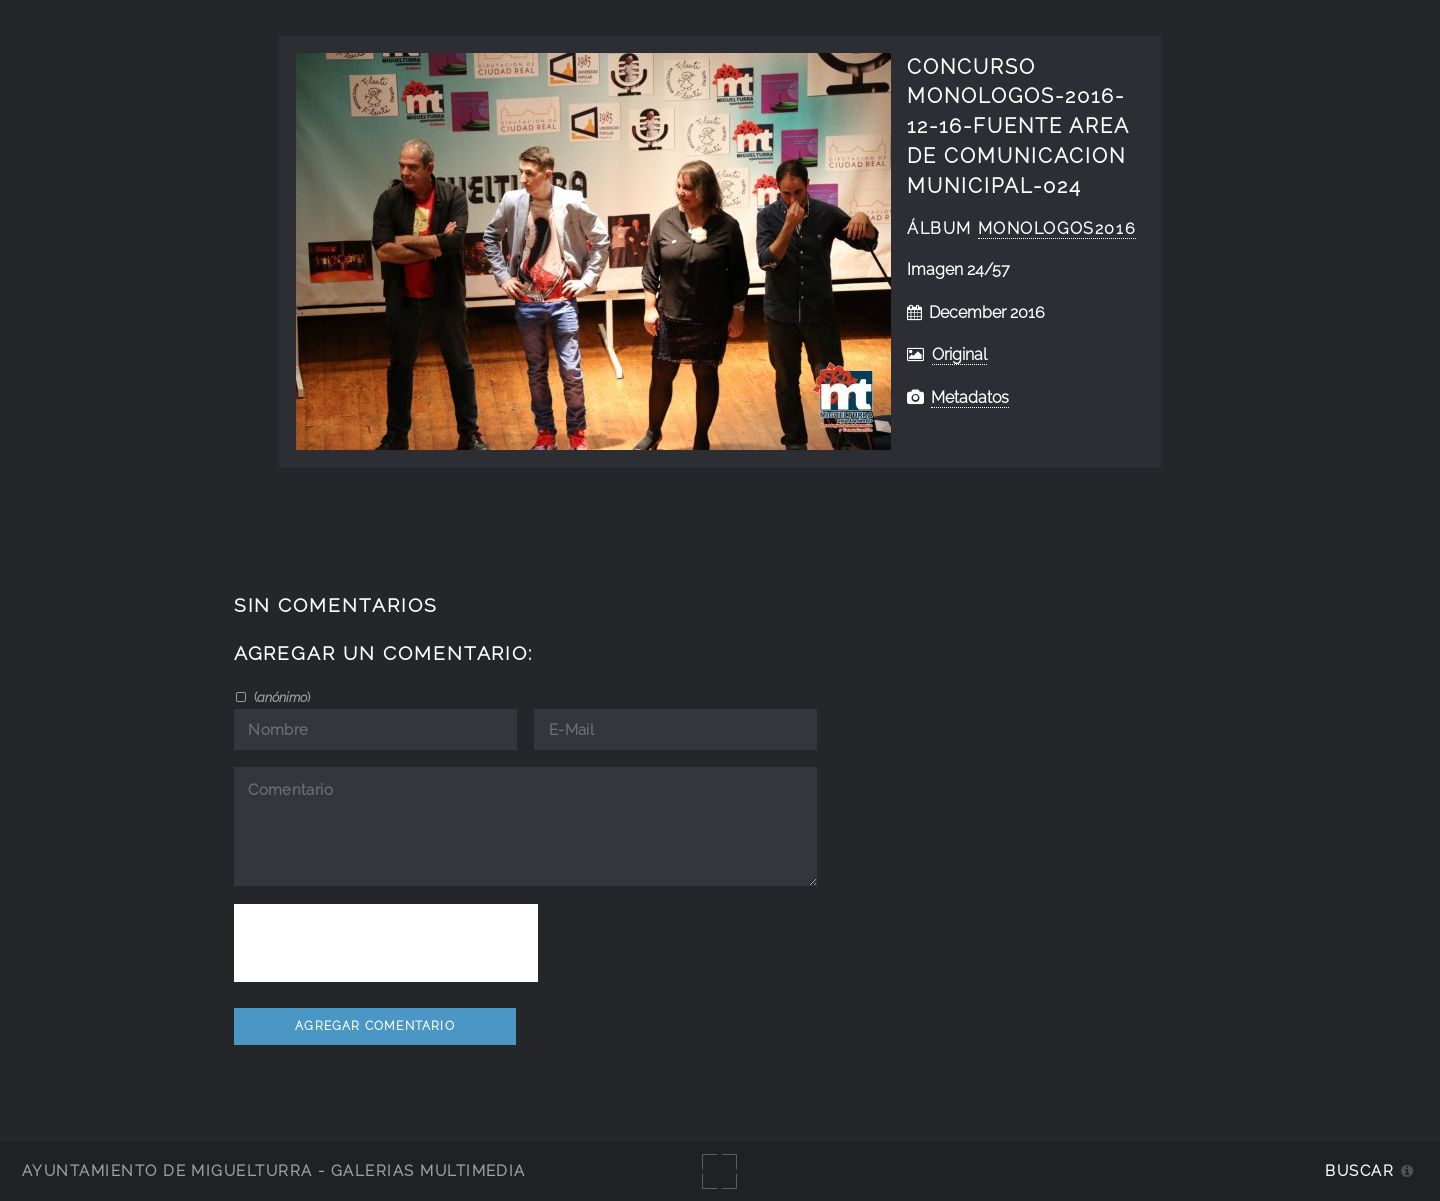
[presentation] (386, 943)
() (280, 697)
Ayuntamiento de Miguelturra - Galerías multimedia (274, 1170)
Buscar (1359, 1170)
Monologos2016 (1057, 228)
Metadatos (970, 397)
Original (959, 354)
